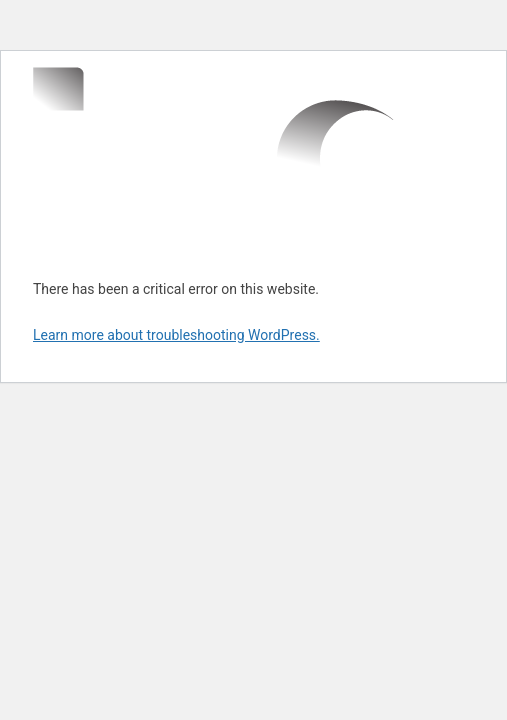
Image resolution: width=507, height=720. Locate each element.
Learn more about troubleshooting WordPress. (176, 335)
